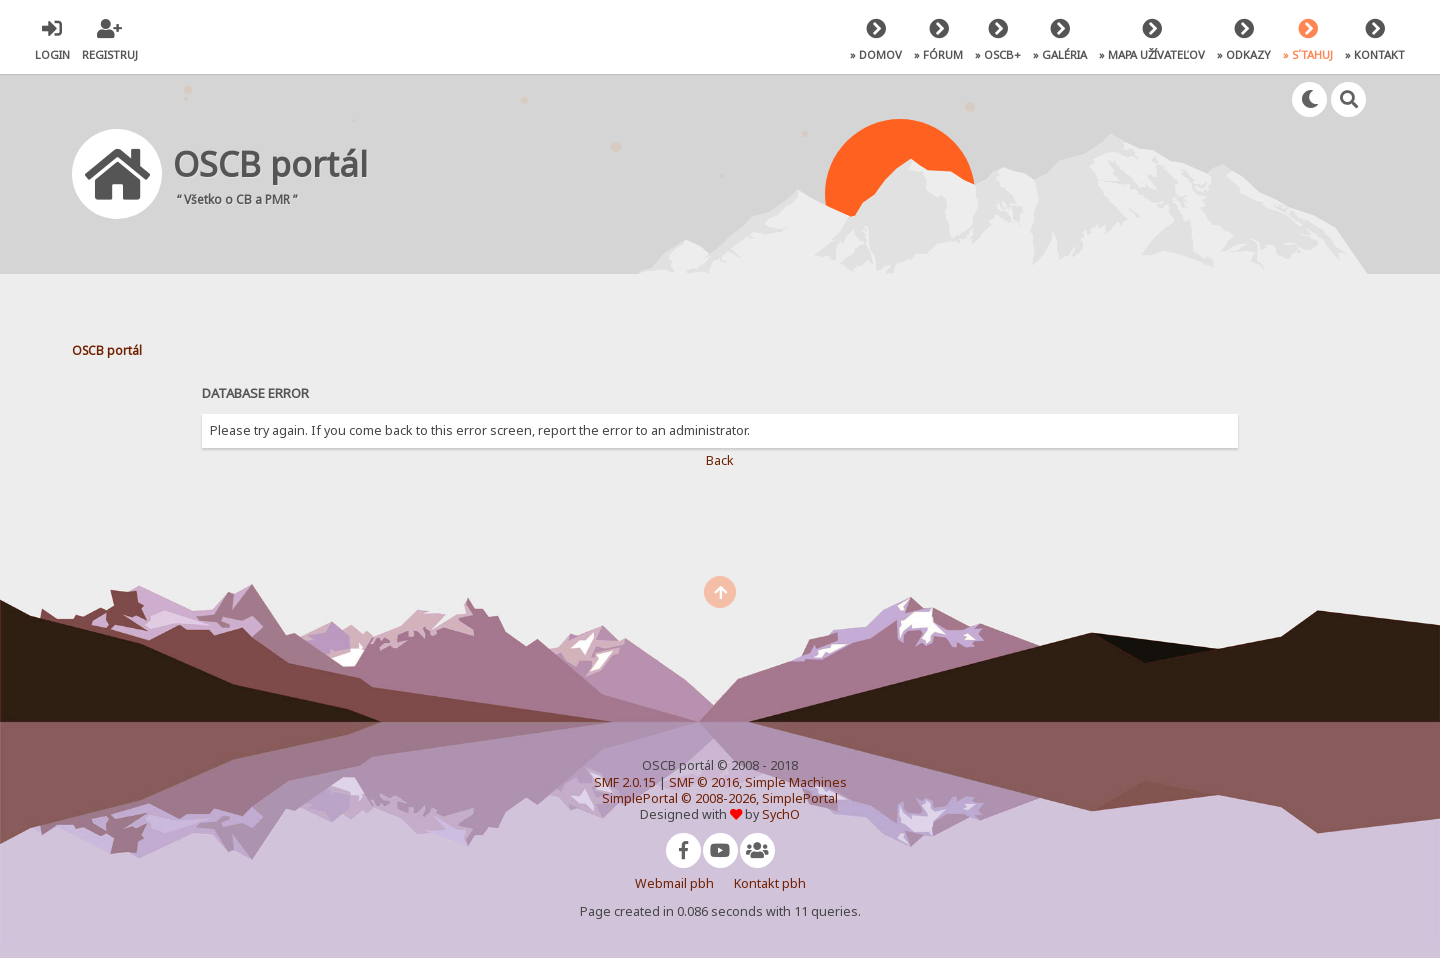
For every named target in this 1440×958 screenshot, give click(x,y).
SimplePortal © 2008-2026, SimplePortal (720, 798)
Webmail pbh (674, 883)
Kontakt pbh (770, 883)
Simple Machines (796, 782)
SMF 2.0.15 (625, 782)
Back (720, 460)
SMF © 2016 (704, 782)
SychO (781, 814)
